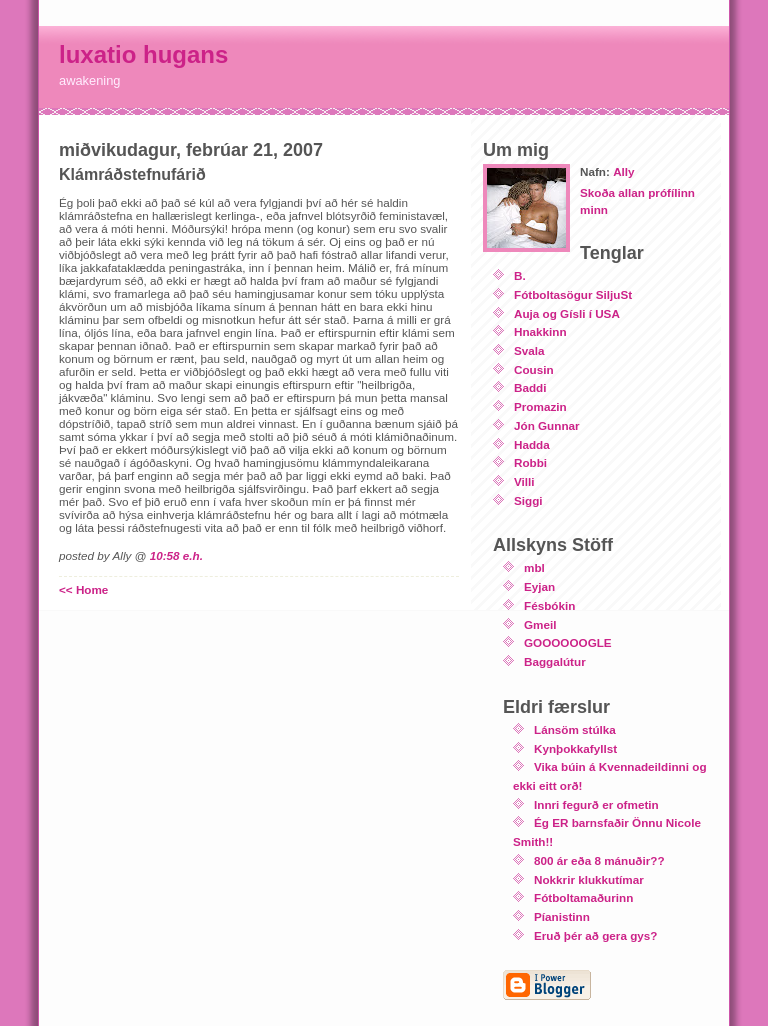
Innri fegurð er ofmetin (596, 804)
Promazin (540, 406)
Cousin (534, 369)
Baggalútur (555, 661)
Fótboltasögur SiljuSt (573, 294)
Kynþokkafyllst (575, 748)
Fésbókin (549, 605)
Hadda (532, 444)
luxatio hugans (143, 54)
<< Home (83, 589)
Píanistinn (562, 916)
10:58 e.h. (176, 555)
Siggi (528, 500)
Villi (524, 481)
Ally (623, 171)
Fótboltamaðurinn (583, 897)
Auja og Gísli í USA (567, 313)
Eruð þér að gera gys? (595, 935)
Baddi (530, 387)
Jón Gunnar (547, 425)
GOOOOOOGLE (568, 642)
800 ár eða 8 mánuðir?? (599, 860)
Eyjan (539, 586)
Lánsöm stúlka (575, 729)
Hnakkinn (540, 331)
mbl (534, 567)
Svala (529, 350)
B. (520, 275)
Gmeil (540, 624)
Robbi (530, 462)
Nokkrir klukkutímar (589, 879)
